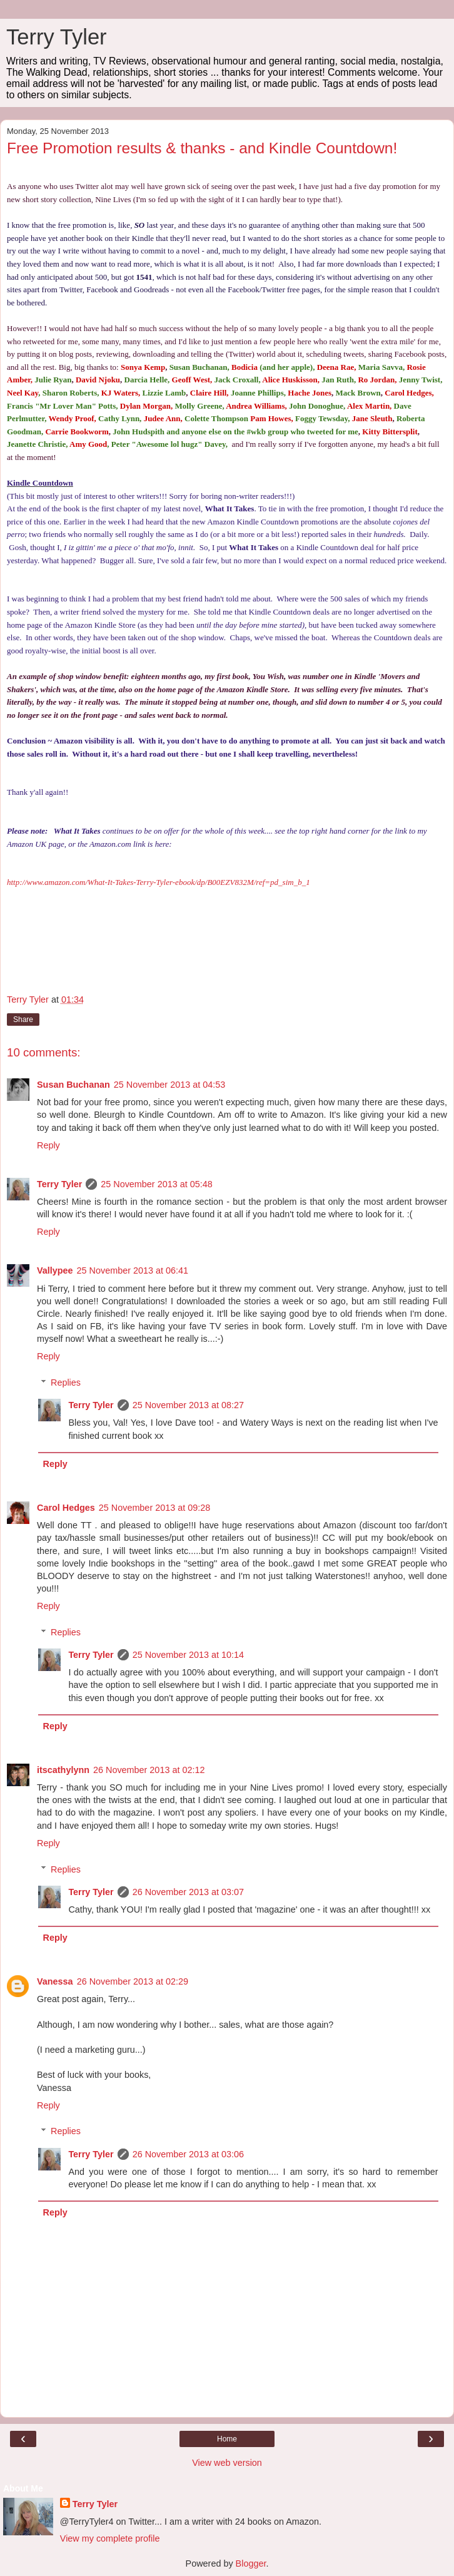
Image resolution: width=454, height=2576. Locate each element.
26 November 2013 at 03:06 (188, 2154)
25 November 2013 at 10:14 (188, 1655)
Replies (66, 1382)
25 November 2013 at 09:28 (154, 1508)
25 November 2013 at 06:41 (132, 1270)
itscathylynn (63, 1770)
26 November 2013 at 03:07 (188, 1892)
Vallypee (55, 1270)
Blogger (251, 2563)
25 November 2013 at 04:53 (169, 1085)
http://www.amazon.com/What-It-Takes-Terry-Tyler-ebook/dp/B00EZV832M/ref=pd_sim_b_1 (158, 882)
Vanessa (55, 1981)
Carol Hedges (66, 1508)
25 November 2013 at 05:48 (156, 1184)
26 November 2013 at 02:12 (148, 1770)
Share (23, 1019)
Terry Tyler (56, 37)
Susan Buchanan (73, 1085)
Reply (48, 1145)
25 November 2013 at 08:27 (188, 1405)
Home (227, 2439)
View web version (227, 2463)
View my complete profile (110, 2538)
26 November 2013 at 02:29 (132, 1981)
